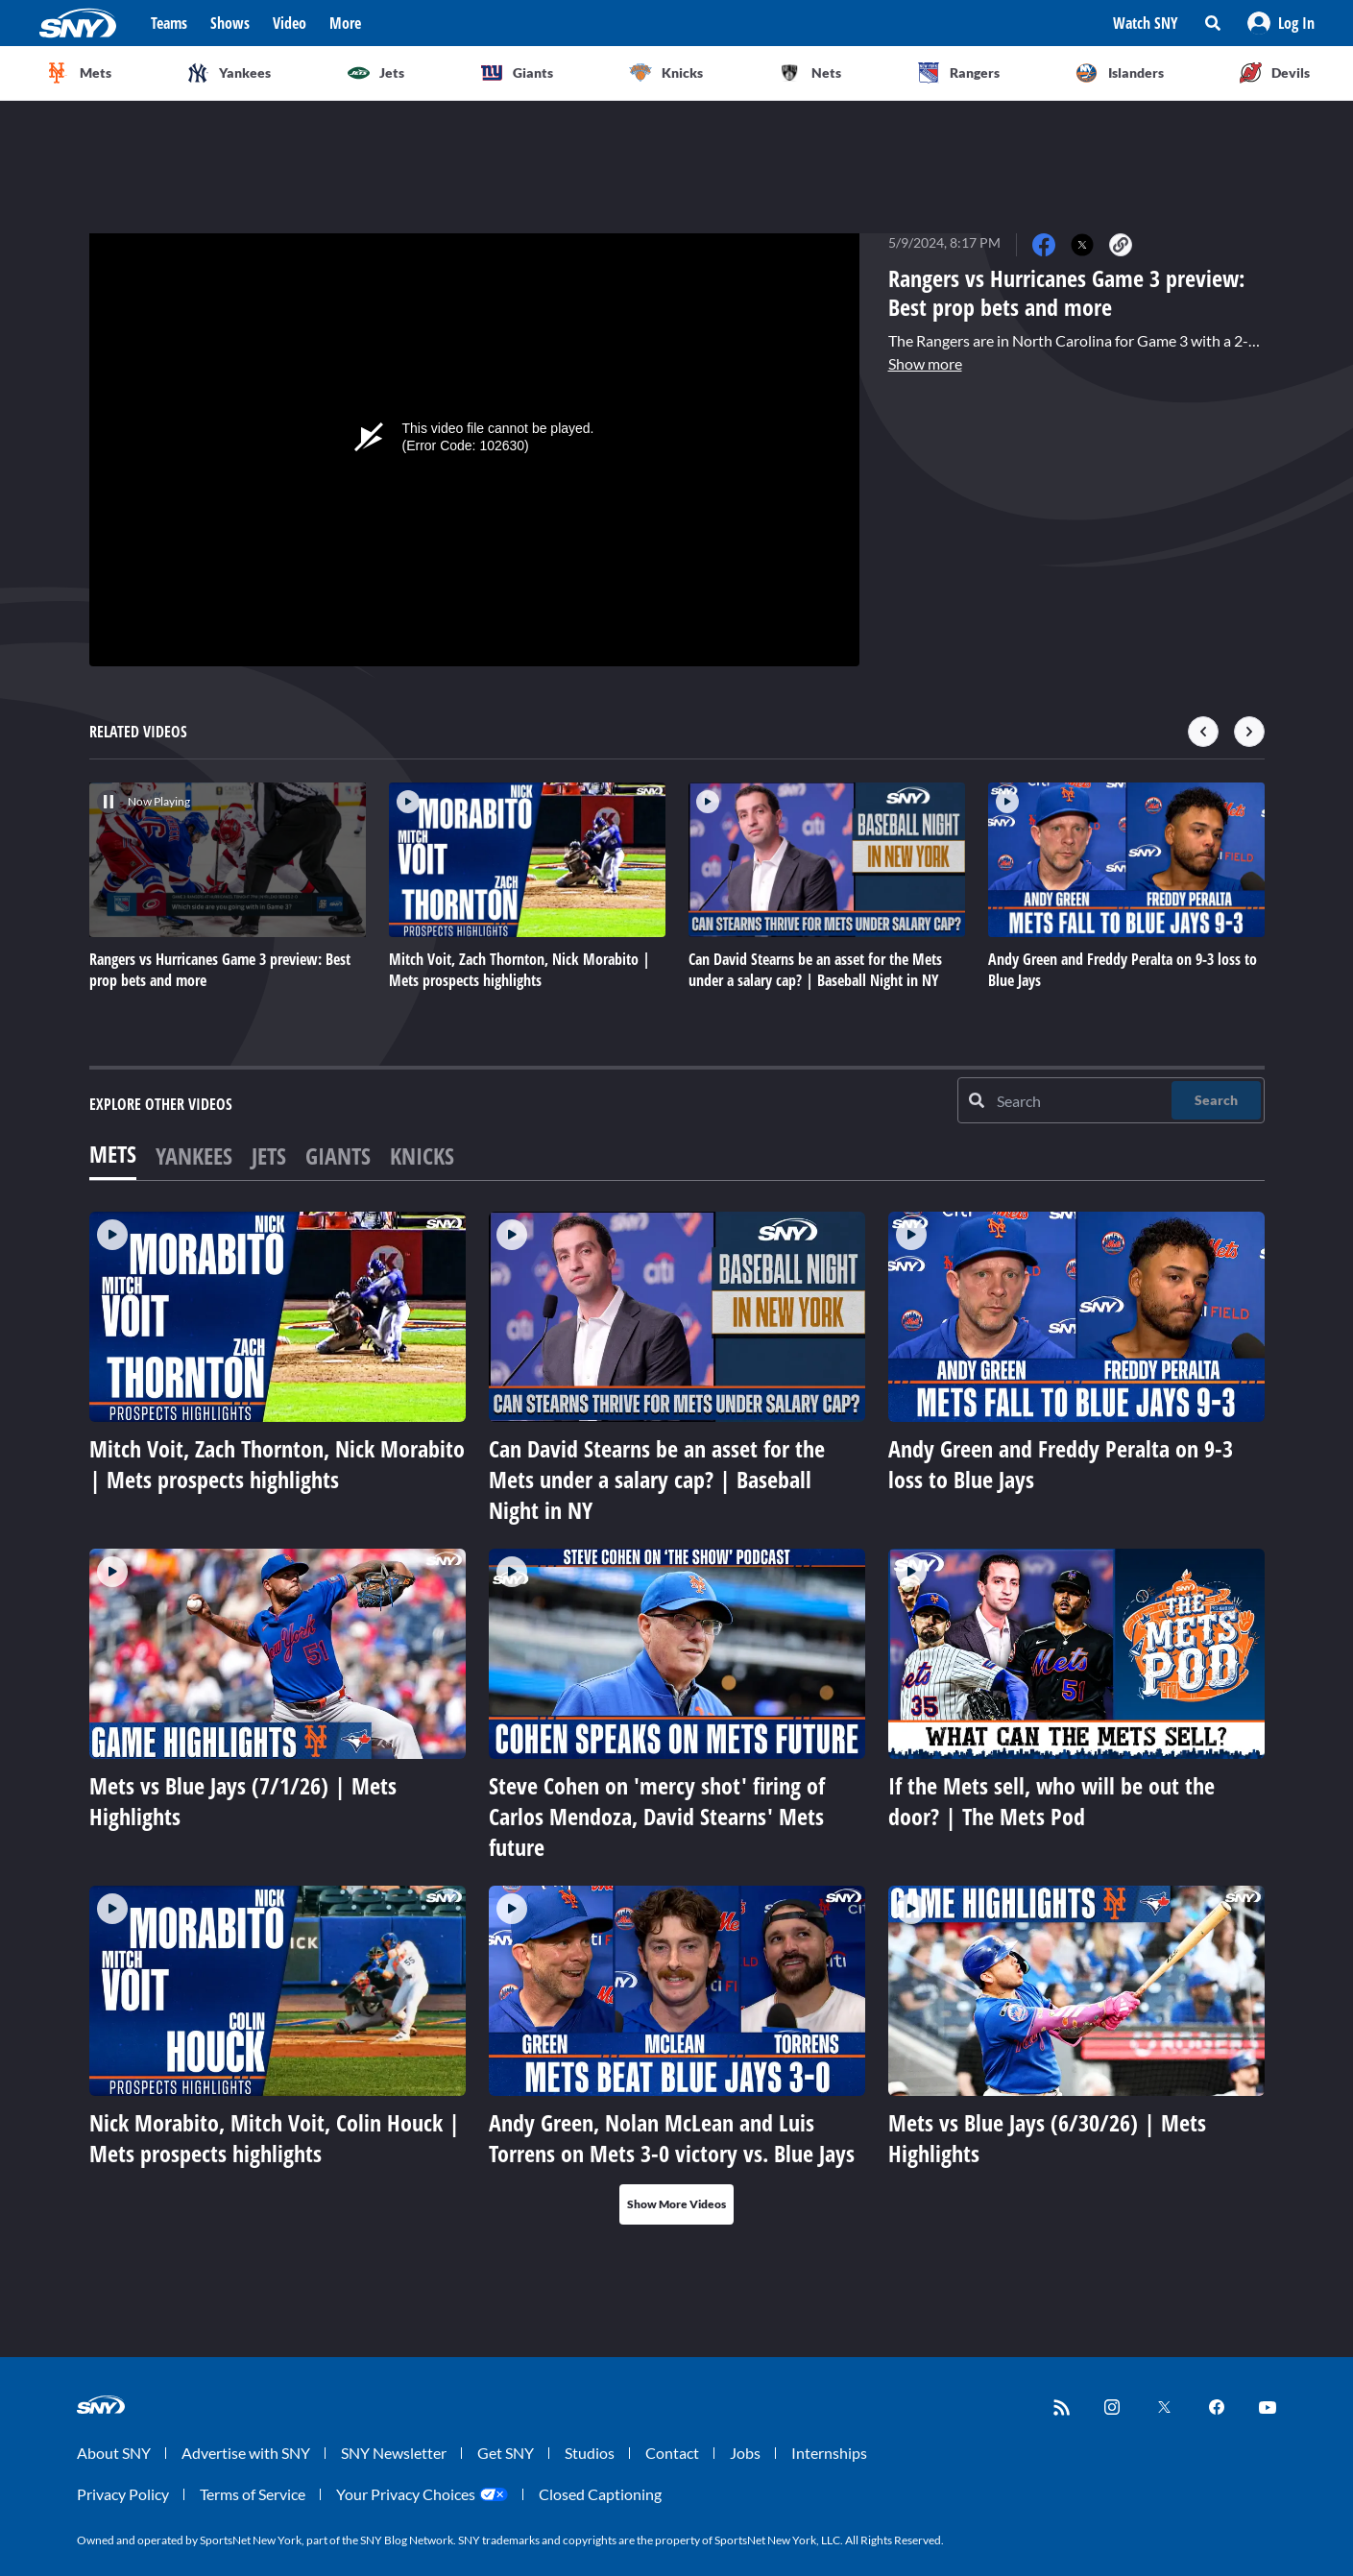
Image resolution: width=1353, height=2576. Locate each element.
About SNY (114, 2453)
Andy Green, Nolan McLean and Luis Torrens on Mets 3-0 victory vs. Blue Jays (672, 2138)
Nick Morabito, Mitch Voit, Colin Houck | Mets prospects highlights (274, 2138)
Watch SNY (1145, 23)
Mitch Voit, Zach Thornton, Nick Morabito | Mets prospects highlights (277, 1463)
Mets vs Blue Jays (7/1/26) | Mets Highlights (243, 1800)
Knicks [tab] (422, 1155)
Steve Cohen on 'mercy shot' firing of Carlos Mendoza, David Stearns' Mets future (657, 1816)
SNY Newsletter (394, 2453)
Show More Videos (676, 2204)
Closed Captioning (600, 2494)
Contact (672, 2453)
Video (289, 23)
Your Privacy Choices (405, 2494)
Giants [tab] (338, 1155)
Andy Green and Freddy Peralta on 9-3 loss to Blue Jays (1060, 1463)
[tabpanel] (677, 1718)
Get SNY (505, 2453)
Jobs (745, 2453)
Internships (829, 2453)
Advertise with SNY (245, 2453)
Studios (590, 2453)
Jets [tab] (269, 1155)
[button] (1281, 23)
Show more (925, 363)
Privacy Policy (123, 2494)
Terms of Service (252, 2494)
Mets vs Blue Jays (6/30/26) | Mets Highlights (1047, 2138)
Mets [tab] (112, 1153)
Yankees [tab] (194, 1155)
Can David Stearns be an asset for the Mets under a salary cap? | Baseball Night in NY (657, 1479)
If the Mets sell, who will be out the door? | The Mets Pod (1051, 1800)
